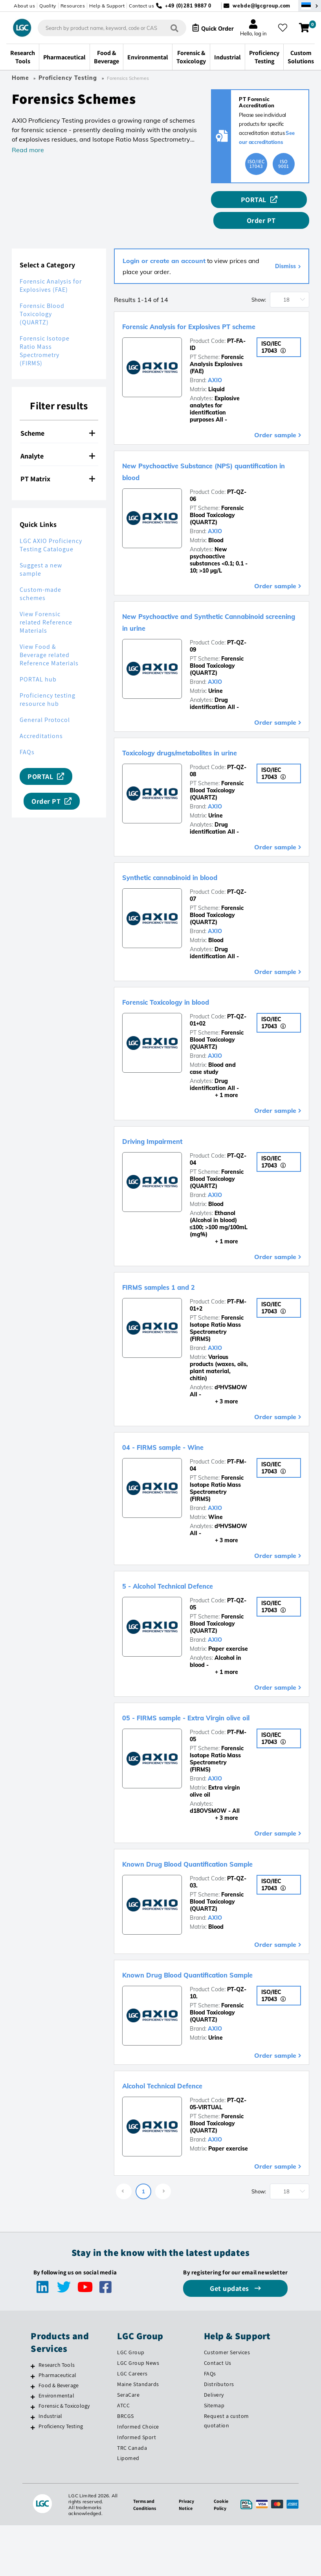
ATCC (123, 2435)
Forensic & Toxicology (64, 2435)
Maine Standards (138, 2414)
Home (20, 81)
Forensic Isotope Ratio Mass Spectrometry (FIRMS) (45, 333)
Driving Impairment (167, 1135)
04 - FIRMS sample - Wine (182, 1441)
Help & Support (107, 6)
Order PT (286, 203)
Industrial (50, 2445)
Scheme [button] (57, 415)
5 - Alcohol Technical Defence (190, 1579)
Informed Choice (138, 2456)
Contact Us (217, 2392)
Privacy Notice (185, 2534)
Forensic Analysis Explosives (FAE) (217, 358)
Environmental (56, 2425)
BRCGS (125, 2445)
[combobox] (103, 29)
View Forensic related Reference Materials (46, 605)
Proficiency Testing (68, 81)
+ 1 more (214, 1089)
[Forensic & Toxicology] (33, 2436)
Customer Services (227, 2382)
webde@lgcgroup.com (261, 6)
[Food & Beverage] (33, 2416)
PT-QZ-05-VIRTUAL (218, 2134)
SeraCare (128, 2424)
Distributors (219, 2414)
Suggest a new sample (41, 552)
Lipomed (128, 2487)
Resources (73, 6)
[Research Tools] (33, 2395)
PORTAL (231, 203)
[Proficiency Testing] (33, 2457)
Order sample (275, 429)
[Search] (164, 30)
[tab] (59, 416)
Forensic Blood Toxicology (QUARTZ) (42, 296)
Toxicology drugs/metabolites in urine (208, 746)
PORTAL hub (38, 662)
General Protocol (45, 702)
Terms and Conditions (141, 2534)
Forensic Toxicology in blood (187, 996)
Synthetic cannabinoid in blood (194, 871)
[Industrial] (33, 2447)
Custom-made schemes (40, 576)
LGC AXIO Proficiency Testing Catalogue (51, 527)
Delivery (214, 2424)
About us (24, 6)
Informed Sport (136, 2467)
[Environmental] (33, 2426)
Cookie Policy (221, 2534)
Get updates (230, 2318)
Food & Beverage (59, 2415)
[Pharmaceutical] (33, 2406)
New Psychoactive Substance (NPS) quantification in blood (204, 465)
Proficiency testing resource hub (47, 682)
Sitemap (214, 2435)
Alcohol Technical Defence (182, 2115)
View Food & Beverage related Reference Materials (49, 637)
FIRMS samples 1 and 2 (175, 1281)
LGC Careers (132, 2403)
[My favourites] (285, 29)
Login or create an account (164, 243)
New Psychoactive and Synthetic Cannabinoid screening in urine (197, 616)
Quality (47, 6)
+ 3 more (214, 1395)
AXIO (215, 374)
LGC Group (131, 2382)
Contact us (141, 6)
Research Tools (57, 2394)
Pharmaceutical (57, 2404)
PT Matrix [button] (57, 461)
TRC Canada (132, 2477)
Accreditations (41, 718)
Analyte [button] (57, 438)
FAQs (27, 735)
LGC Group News (138, 2392)
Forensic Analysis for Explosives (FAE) (51, 268)
